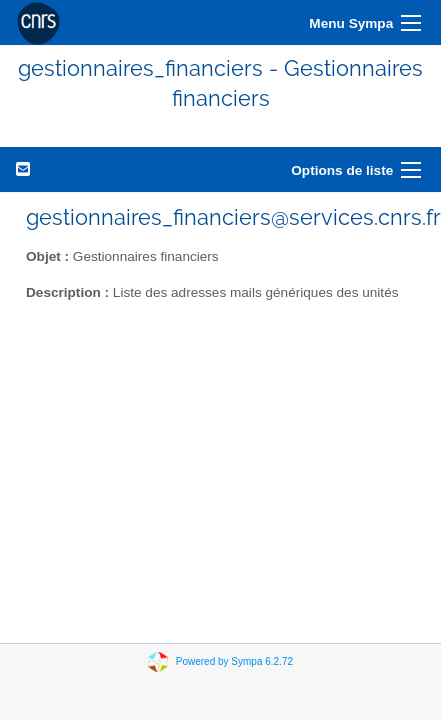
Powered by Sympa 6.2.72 (234, 660)
